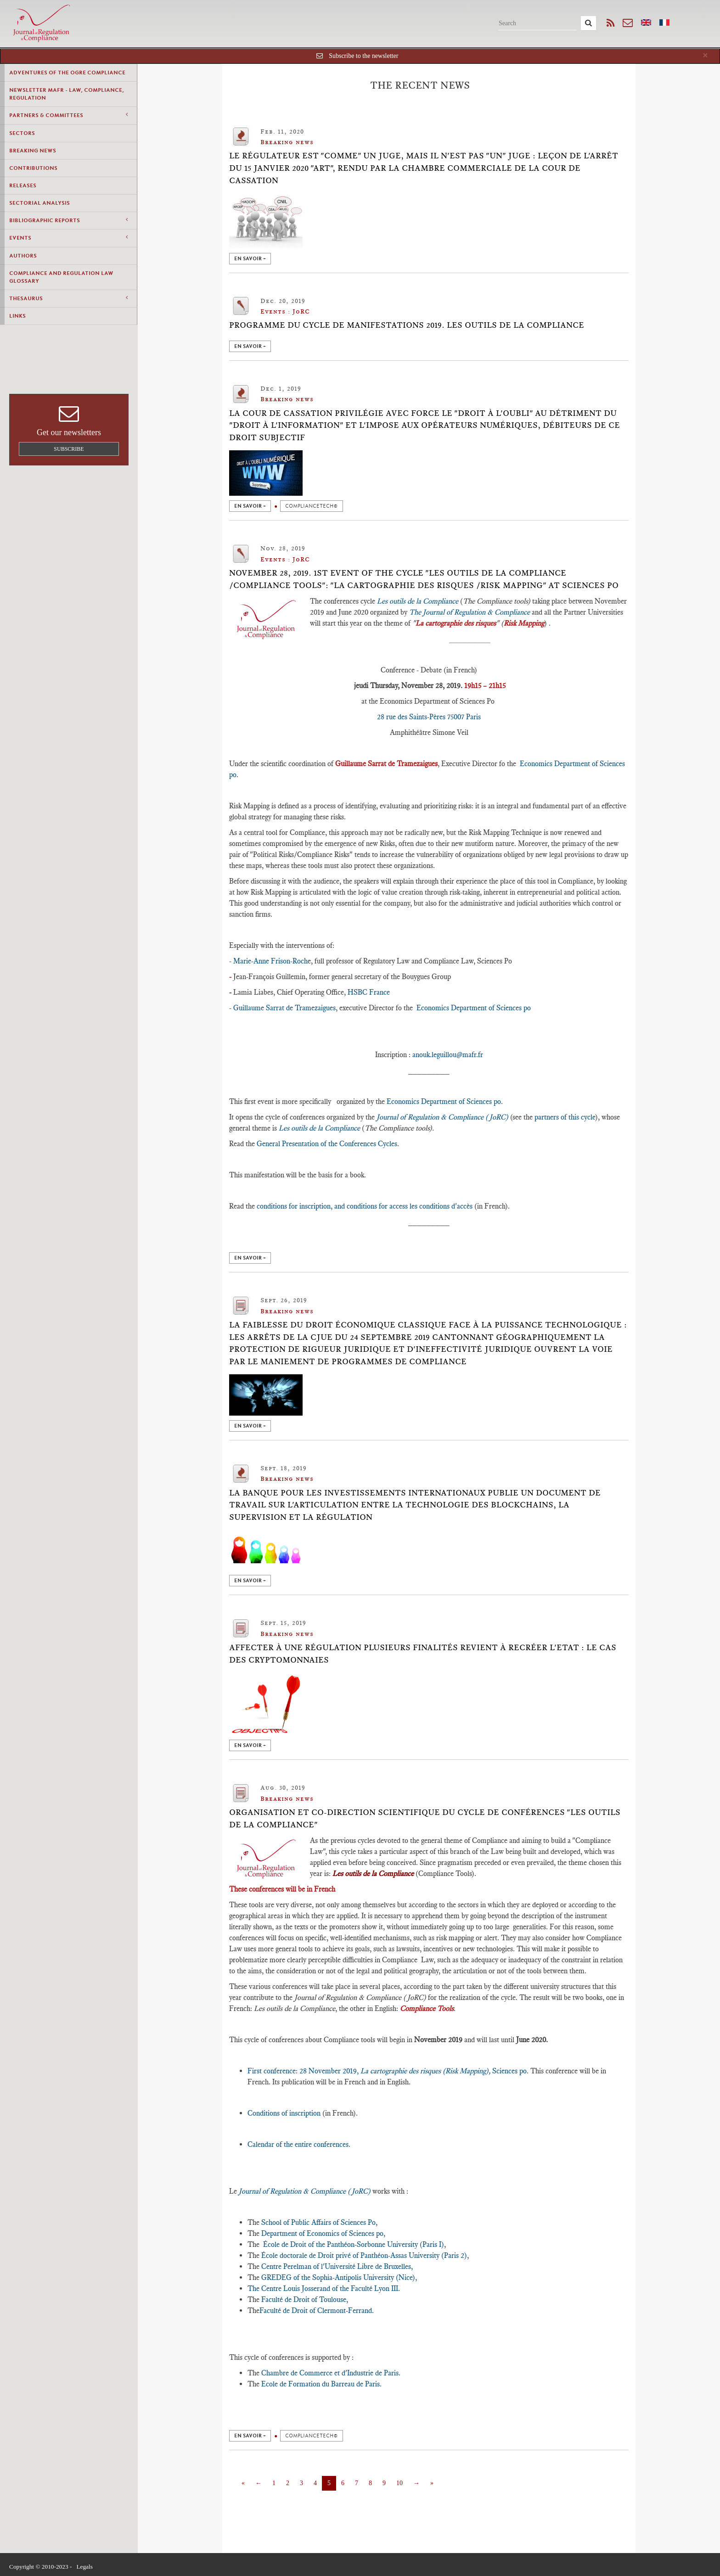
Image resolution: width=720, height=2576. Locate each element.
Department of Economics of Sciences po (322, 2233)
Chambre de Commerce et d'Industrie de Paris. (330, 2373)
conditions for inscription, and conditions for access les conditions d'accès (364, 1206)
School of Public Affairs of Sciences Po (318, 2222)
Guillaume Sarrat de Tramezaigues (284, 1007)
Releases (22, 185)
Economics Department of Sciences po (473, 1007)
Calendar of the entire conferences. (299, 2144)
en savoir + (250, 259)
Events (68, 237)
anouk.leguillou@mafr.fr (447, 1054)
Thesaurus (68, 298)
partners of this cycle (564, 1117)
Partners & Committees (68, 115)
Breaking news (32, 150)
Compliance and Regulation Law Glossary (61, 277)
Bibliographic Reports (68, 220)
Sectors (22, 133)
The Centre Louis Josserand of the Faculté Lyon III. (324, 2288)
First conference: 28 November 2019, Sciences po (387, 2070)
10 (399, 2483)
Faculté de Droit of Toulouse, (303, 2299)
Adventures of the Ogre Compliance (67, 72)
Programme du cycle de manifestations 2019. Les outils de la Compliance (406, 325)
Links (17, 316)
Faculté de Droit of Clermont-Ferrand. (316, 2310)
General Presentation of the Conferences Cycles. (328, 1143)
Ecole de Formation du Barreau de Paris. (321, 2384)
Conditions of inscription (284, 2113)
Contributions (33, 168)
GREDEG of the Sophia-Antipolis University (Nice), (338, 2277)
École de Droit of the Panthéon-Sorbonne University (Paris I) (353, 2244)
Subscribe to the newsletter (363, 55)
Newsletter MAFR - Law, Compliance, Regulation (66, 94)
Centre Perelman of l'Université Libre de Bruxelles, (336, 2266)
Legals (84, 2566)
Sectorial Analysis (39, 203)
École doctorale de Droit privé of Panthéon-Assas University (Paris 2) (364, 2255)
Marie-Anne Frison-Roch (270, 961)
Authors (23, 255)
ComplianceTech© (311, 506)
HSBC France (369, 992)
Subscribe (69, 449)
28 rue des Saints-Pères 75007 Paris (429, 716)
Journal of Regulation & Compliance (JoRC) (442, 1117)
